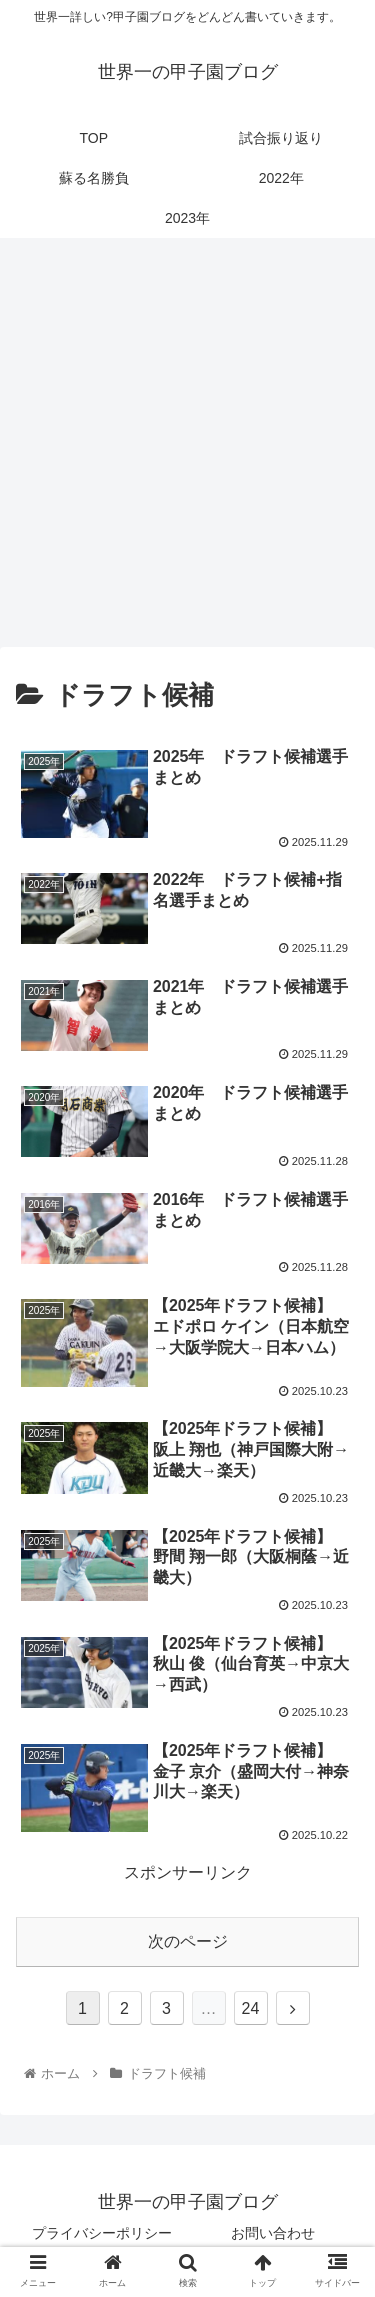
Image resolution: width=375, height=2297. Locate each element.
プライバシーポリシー (102, 2233)
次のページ (188, 1941)
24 (251, 2008)
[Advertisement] (187, 449)
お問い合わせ (273, 2233)
